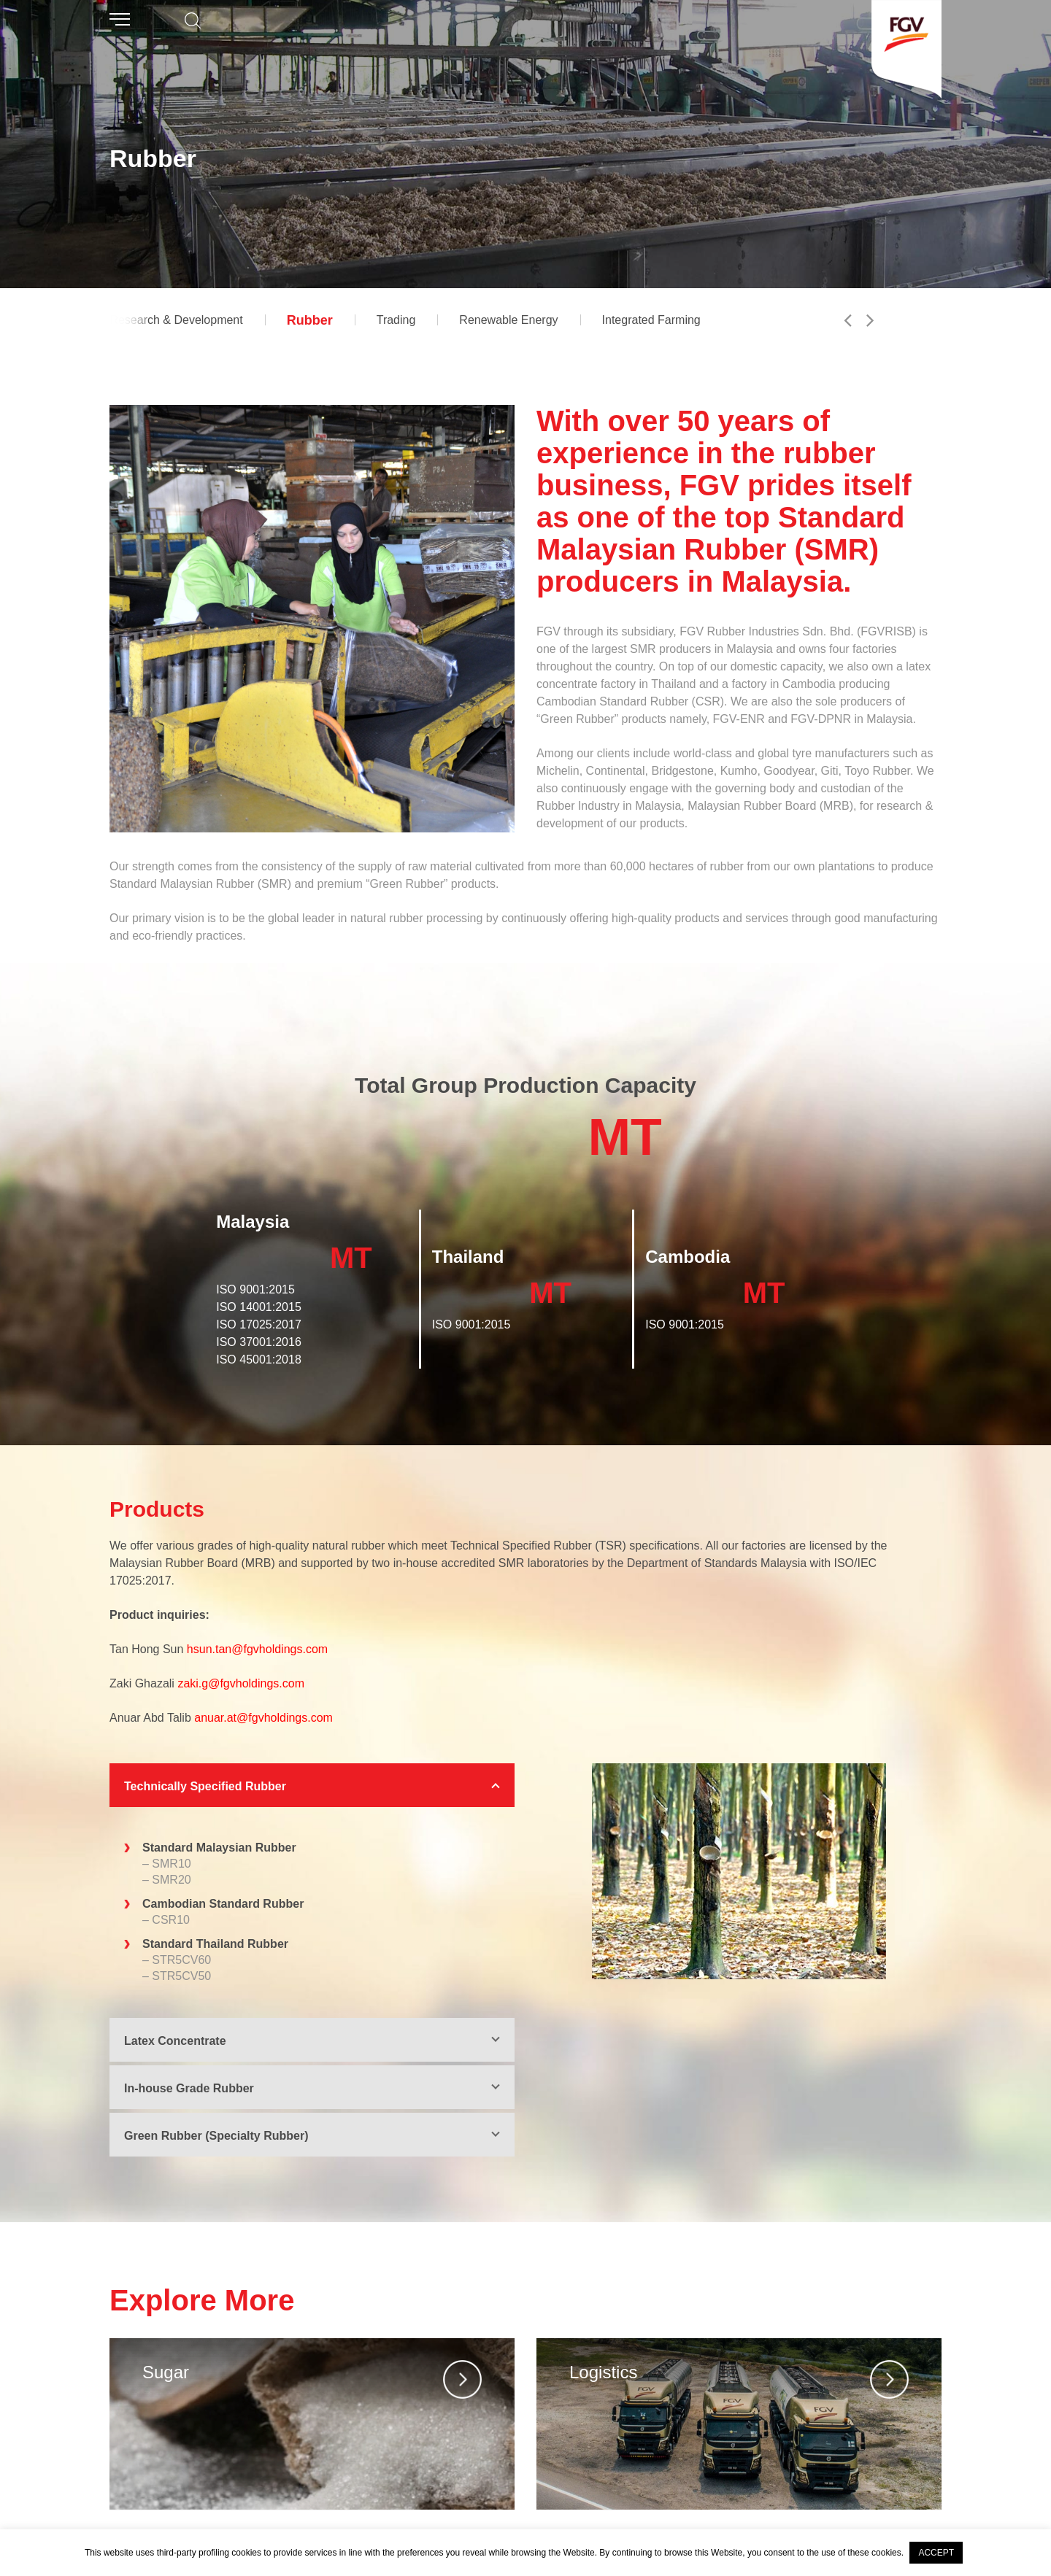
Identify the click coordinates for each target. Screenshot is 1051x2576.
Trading (396, 320)
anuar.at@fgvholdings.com (263, 1717)
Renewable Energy (508, 320)
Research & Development (175, 320)
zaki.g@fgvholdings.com (240, 1683)
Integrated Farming (651, 320)
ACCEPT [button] (936, 2553)
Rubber (310, 320)
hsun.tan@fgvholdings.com (257, 1649)
